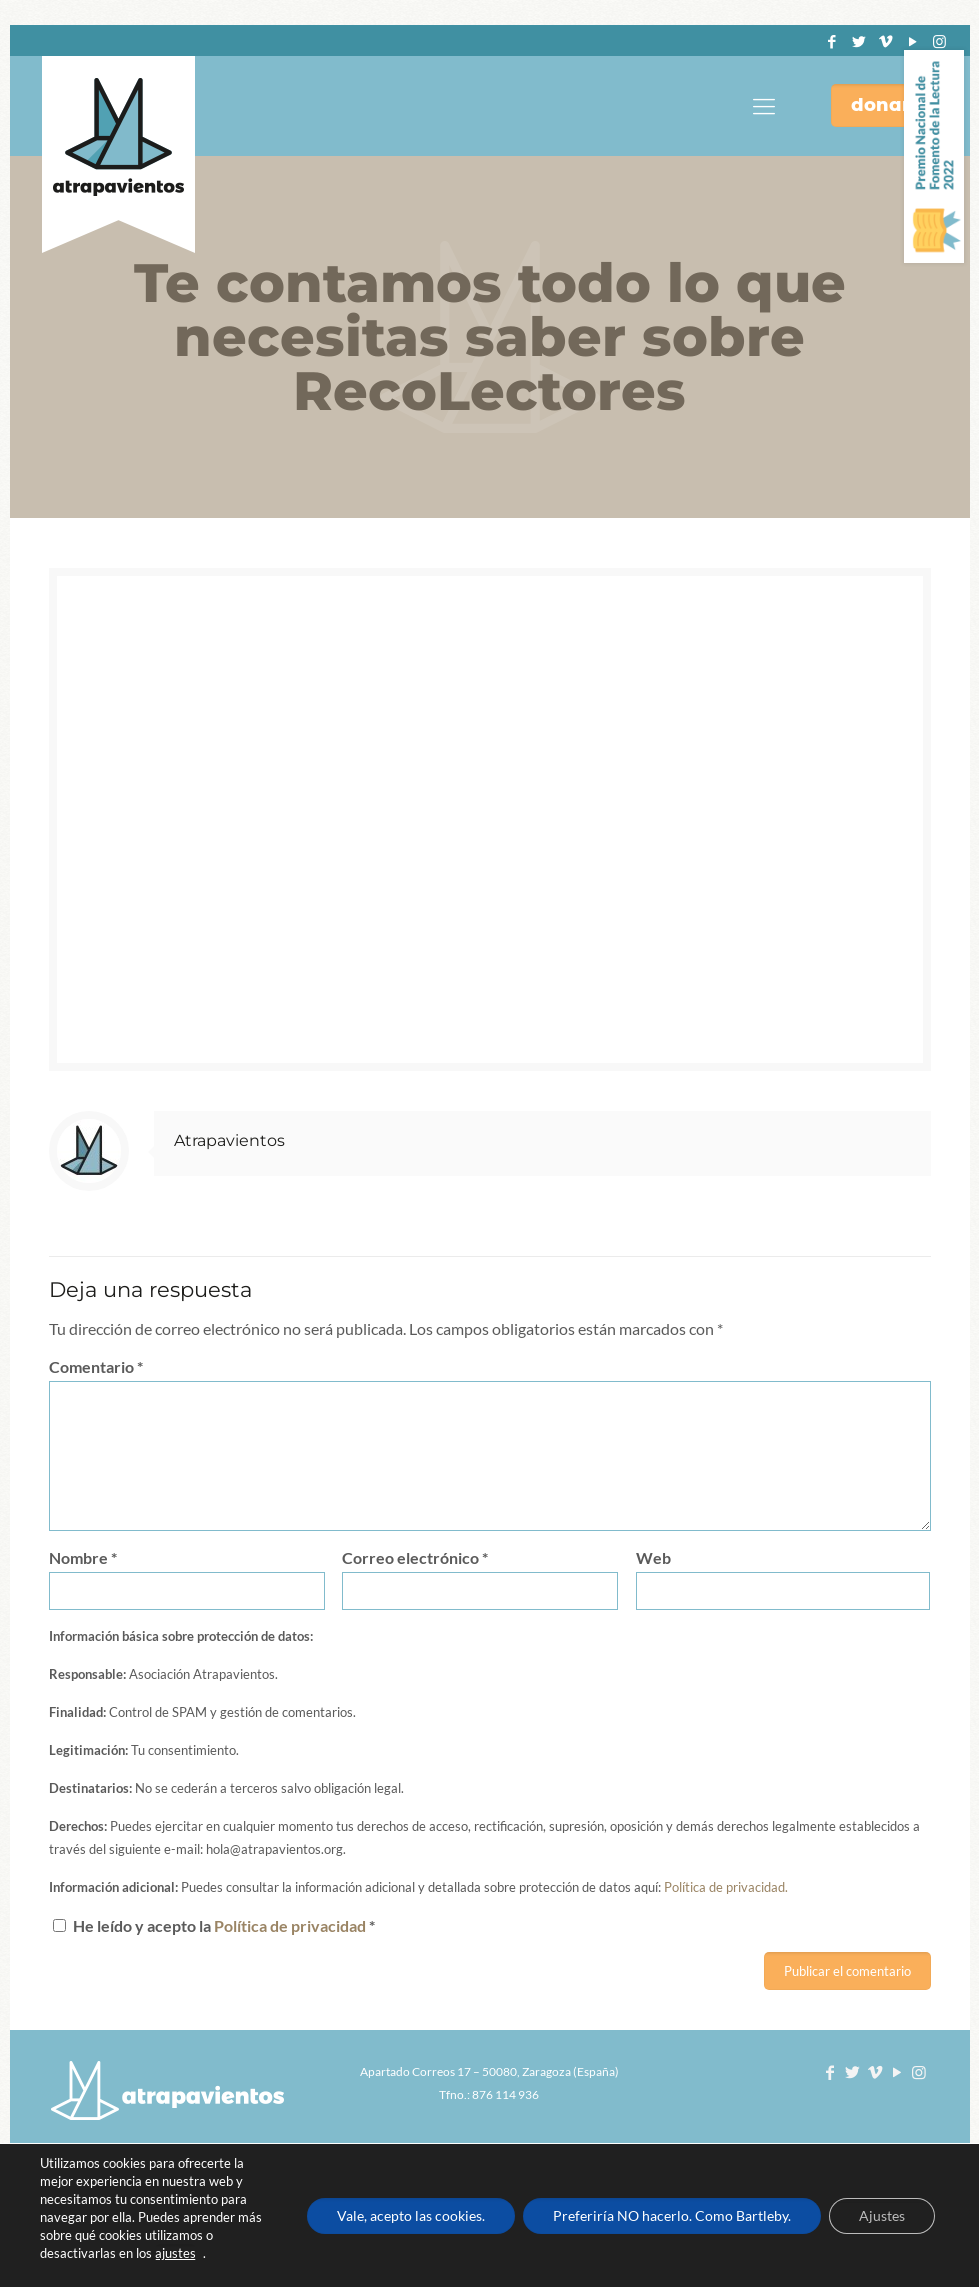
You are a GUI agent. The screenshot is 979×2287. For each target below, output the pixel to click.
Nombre (83, 1557)
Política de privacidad (291, 1925)
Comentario (96, 1366)
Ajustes (882, 2215)
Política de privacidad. (726, 1887)
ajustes (175, 2253)
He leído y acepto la (214, 1925)
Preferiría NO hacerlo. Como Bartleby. (672, 2215)
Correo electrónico (415, 1557)
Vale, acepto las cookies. (411, 2215)
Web (653, 1557)
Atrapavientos (229, 1140)
